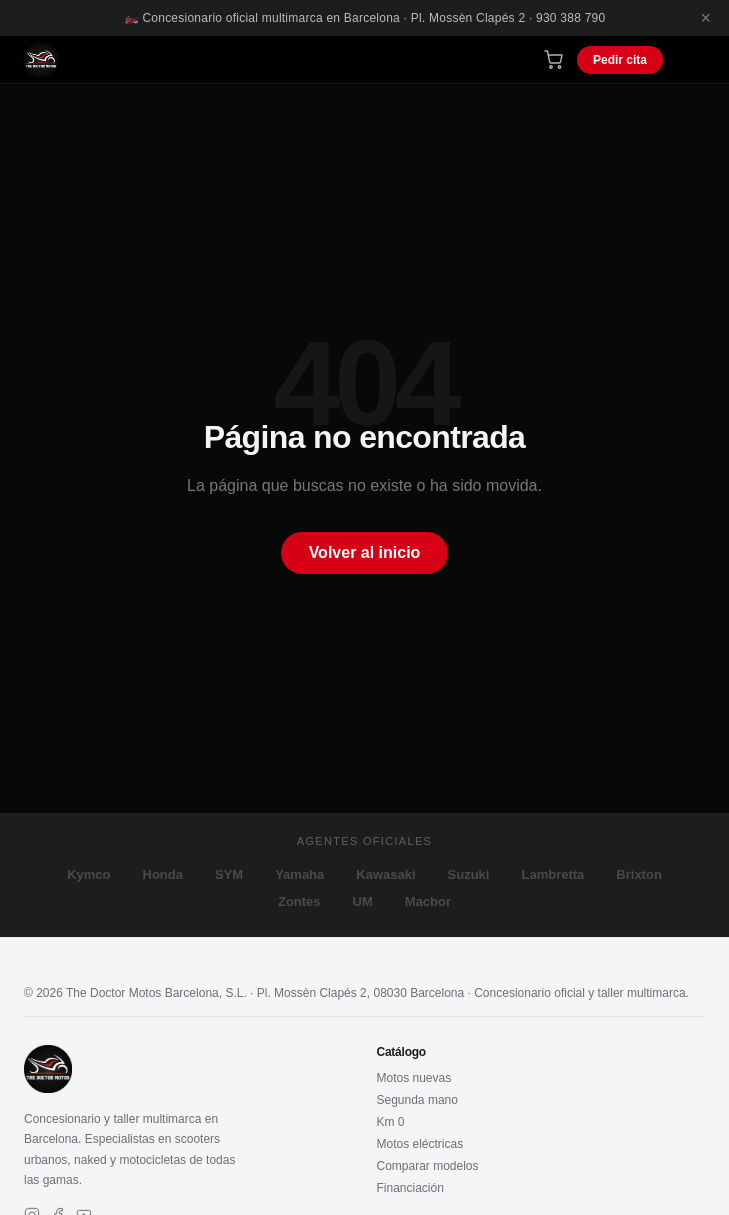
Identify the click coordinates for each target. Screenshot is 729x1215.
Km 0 (391, 1122)
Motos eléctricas (420, 1144)
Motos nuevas (414, 1078)
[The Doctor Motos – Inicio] (41, 60)
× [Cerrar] (705, 18)
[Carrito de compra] (553, 59)
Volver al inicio (365, 552)
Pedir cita (620, 60)
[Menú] (691, 59)
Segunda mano (417, 1100)
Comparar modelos (428, 1166)
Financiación (410, 1188)
